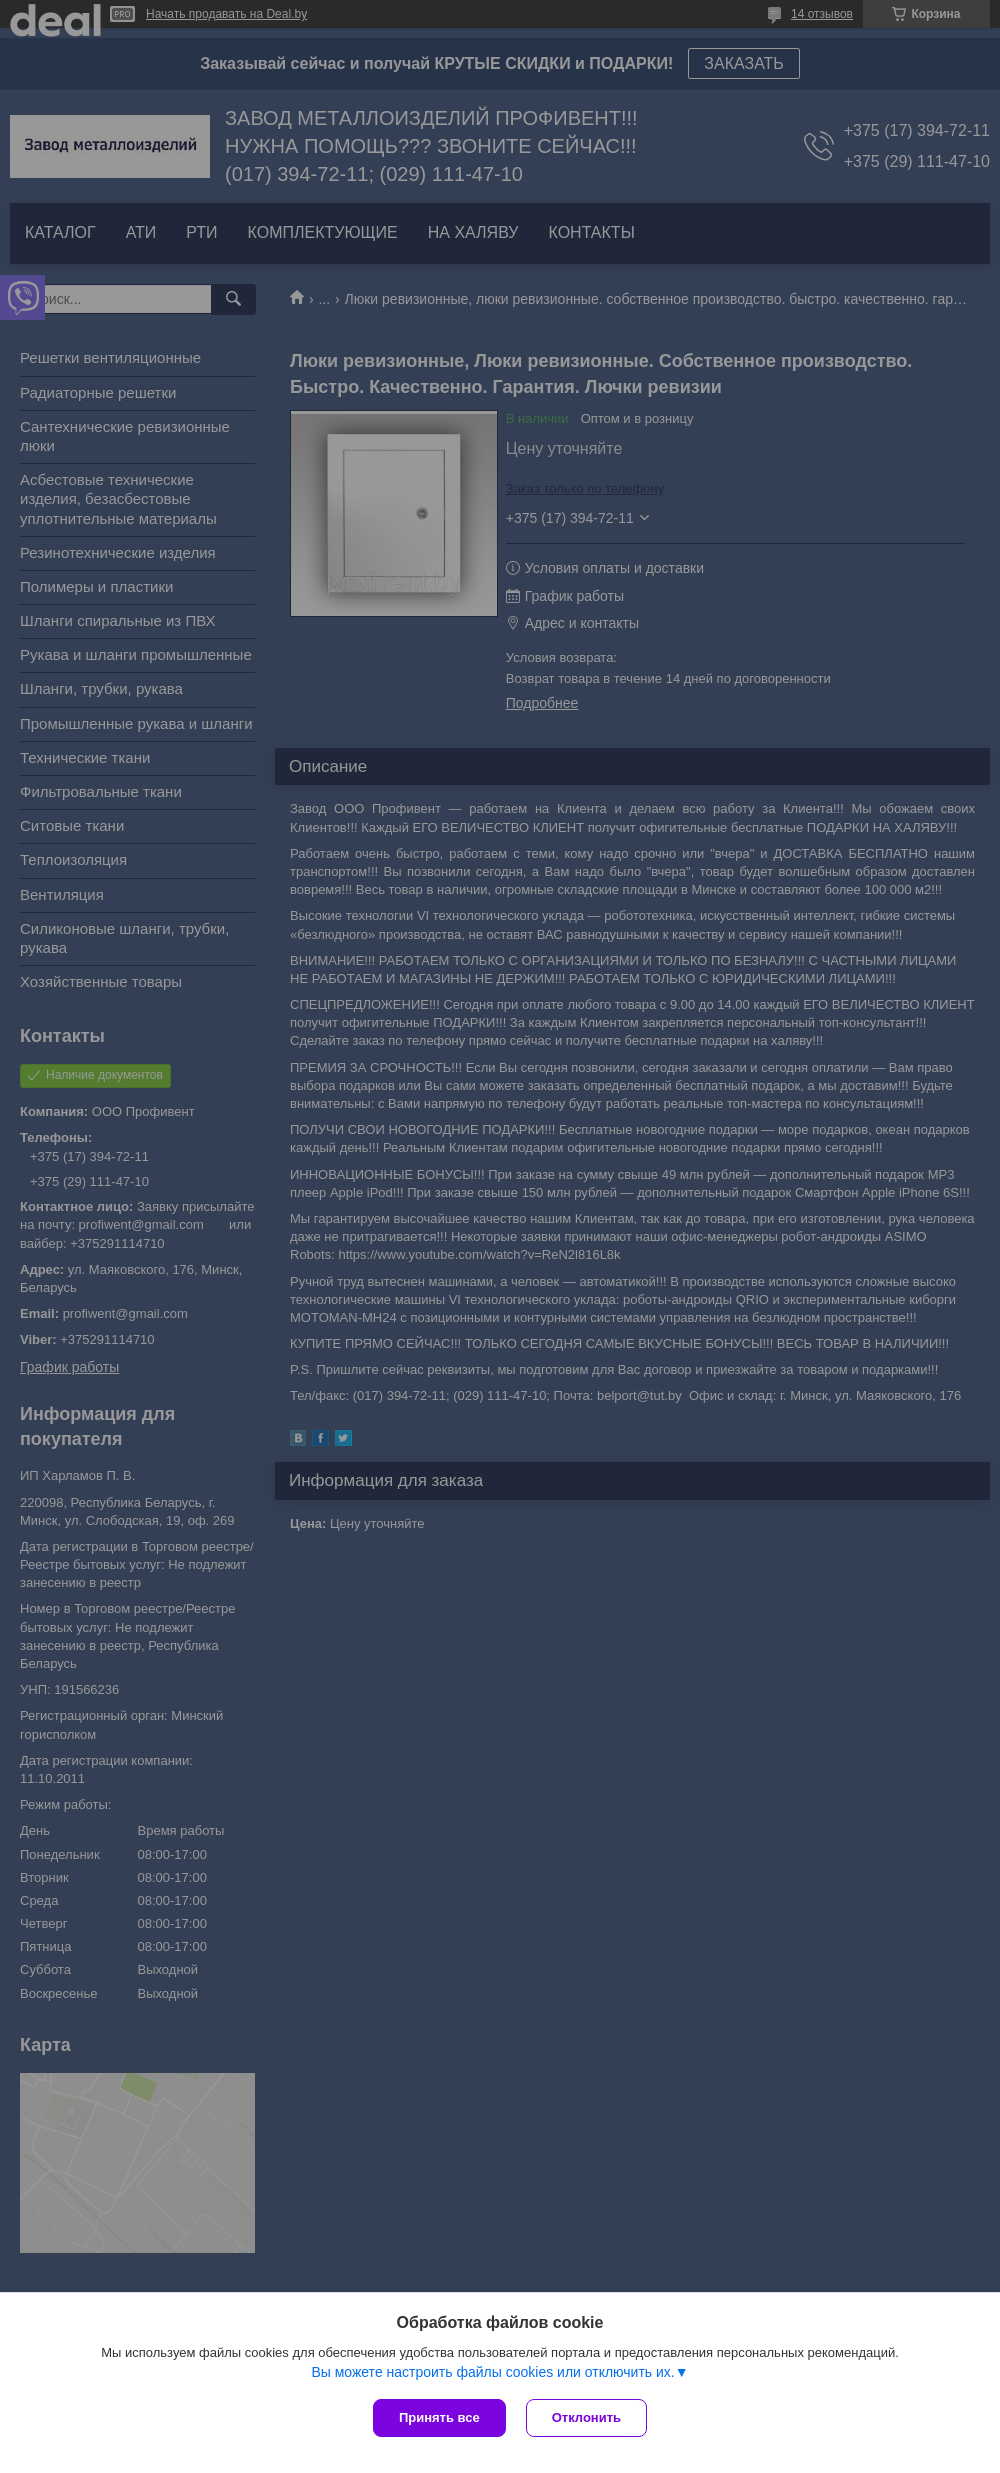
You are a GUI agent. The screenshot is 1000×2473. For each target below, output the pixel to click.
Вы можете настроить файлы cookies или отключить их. (492, 2372)
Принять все (439, 2417)
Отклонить (586, 2417)
